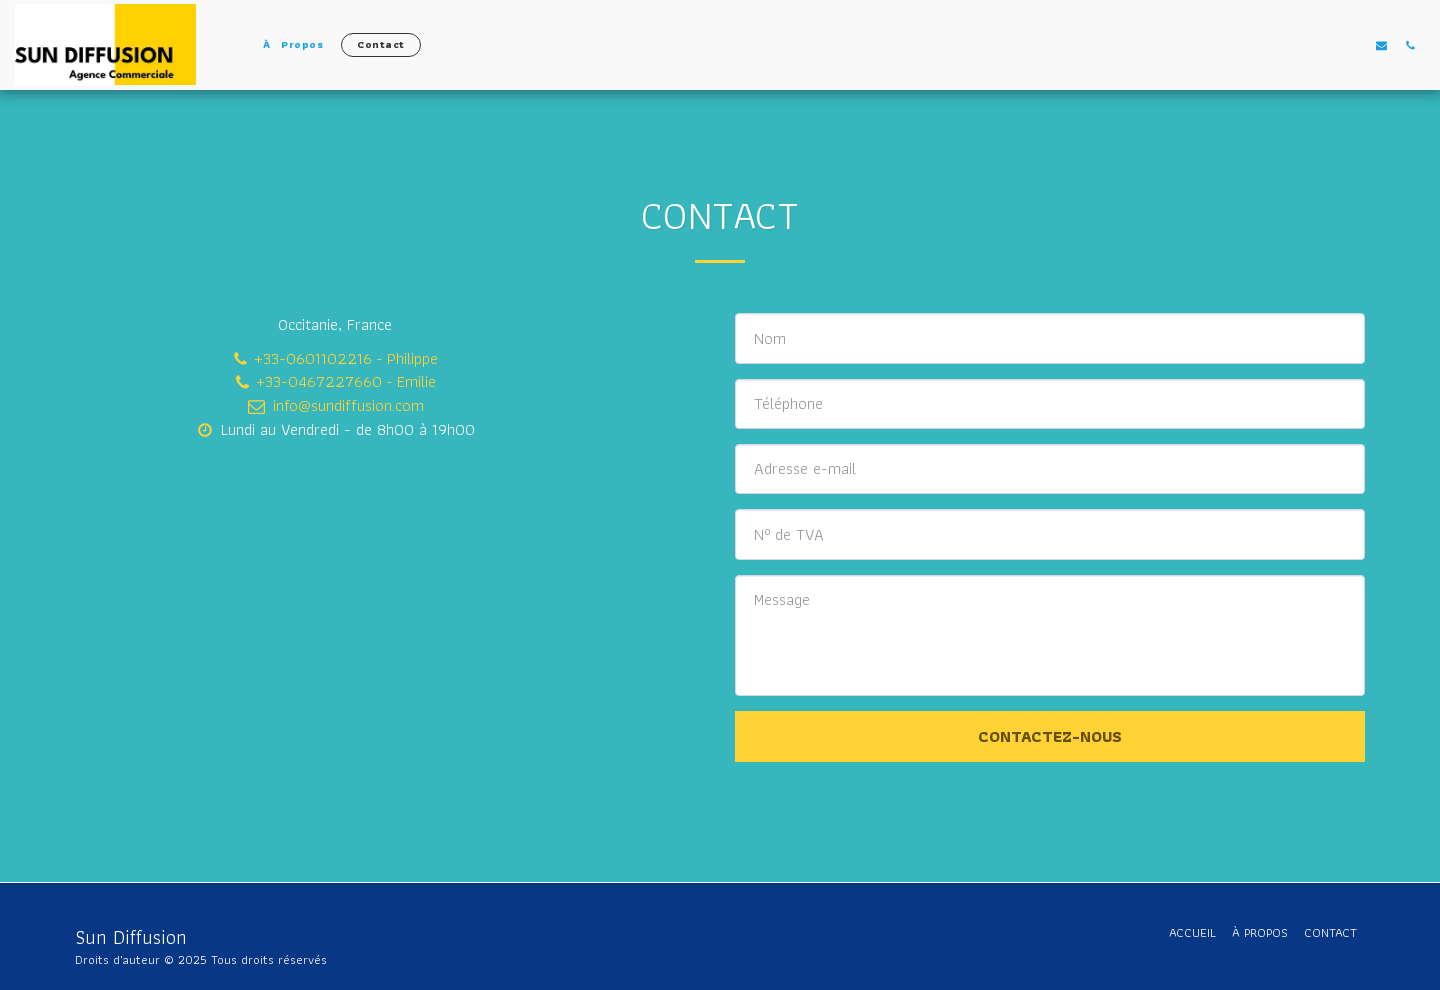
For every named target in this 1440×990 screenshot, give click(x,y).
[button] (1381, 45)
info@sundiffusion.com (334, 405)
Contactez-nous (1050, 736)
